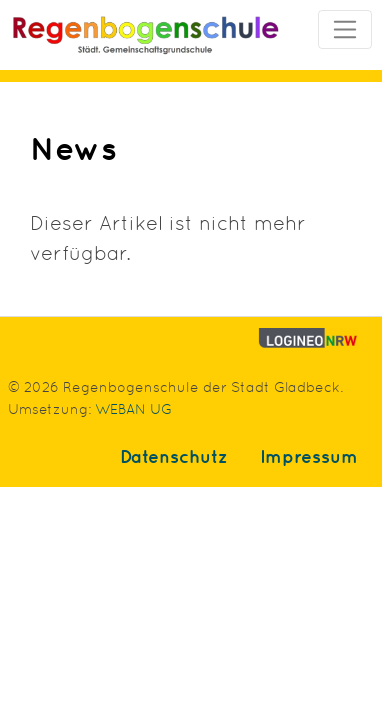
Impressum (309, 455)
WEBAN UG (133, 407)
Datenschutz (174, 455)
